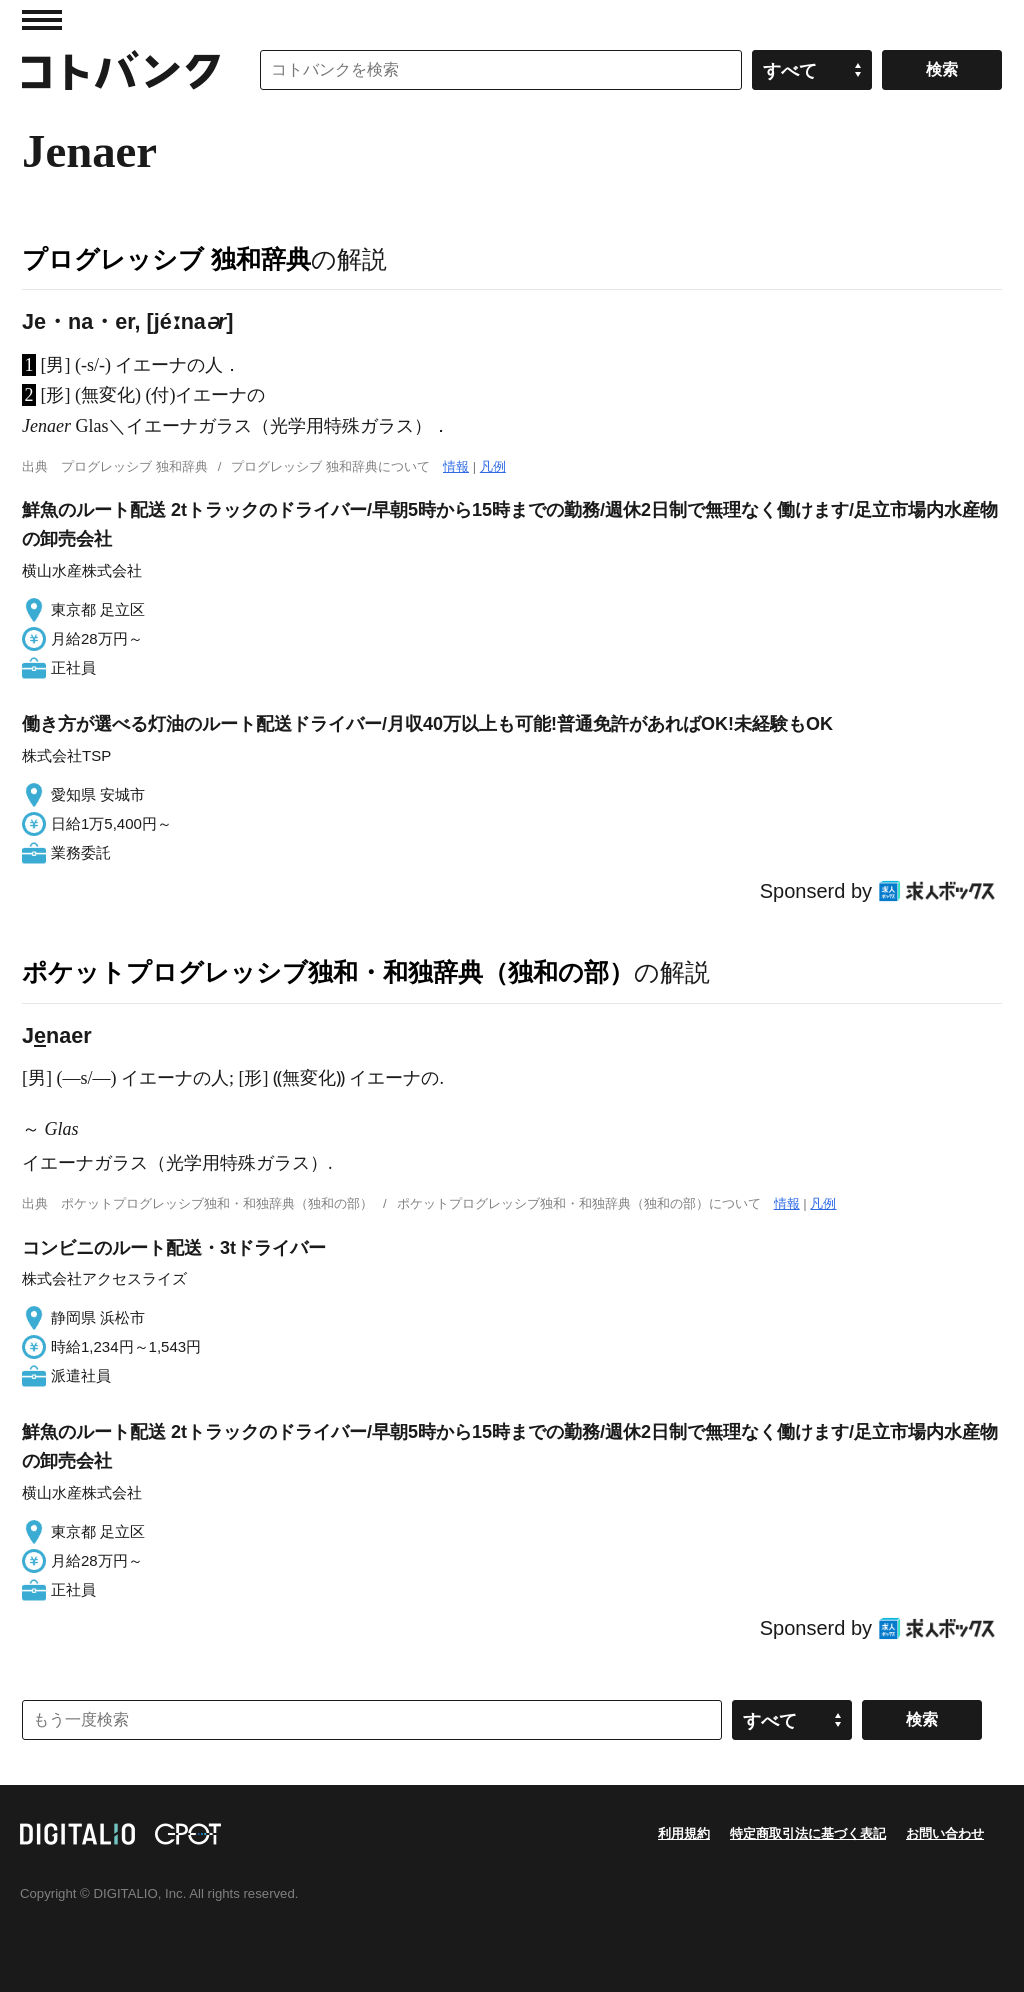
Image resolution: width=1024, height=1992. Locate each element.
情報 (456, 466)
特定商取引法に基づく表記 (808, 1833)
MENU (42, 20)
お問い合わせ (945, 1833)
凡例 (493, 466)
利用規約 (684, 1833)
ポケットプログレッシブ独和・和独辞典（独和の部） (328, 972)
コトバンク (121, 70)
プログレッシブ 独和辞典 (166, 259)
